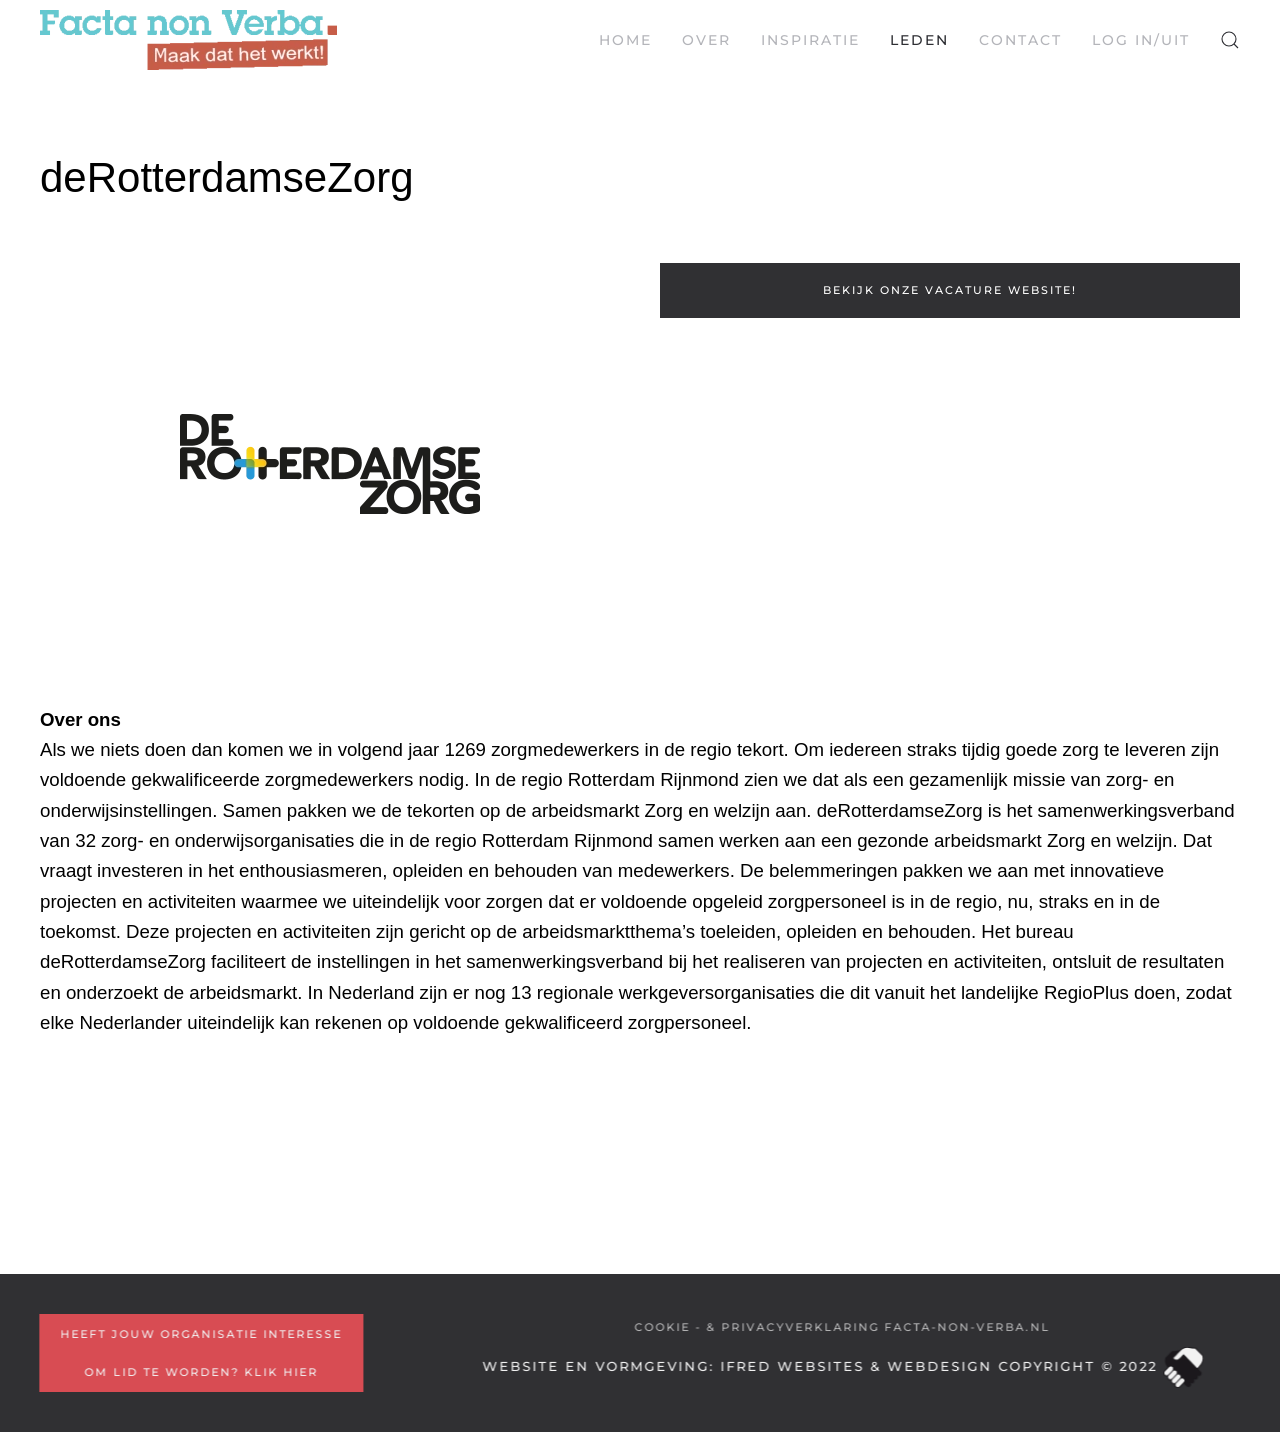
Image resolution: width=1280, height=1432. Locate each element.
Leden (919, 40)
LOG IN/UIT (1141, 40)
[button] (1230, 40)
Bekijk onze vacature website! (950, 290)
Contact (1020, 40)
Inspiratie (810, 40)
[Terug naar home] (188, 40)
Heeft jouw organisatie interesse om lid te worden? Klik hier (200, 1353)
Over (706, 40)
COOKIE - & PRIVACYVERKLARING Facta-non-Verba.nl (841, 1327)
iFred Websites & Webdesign (854, 1366)
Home (625, 40)
